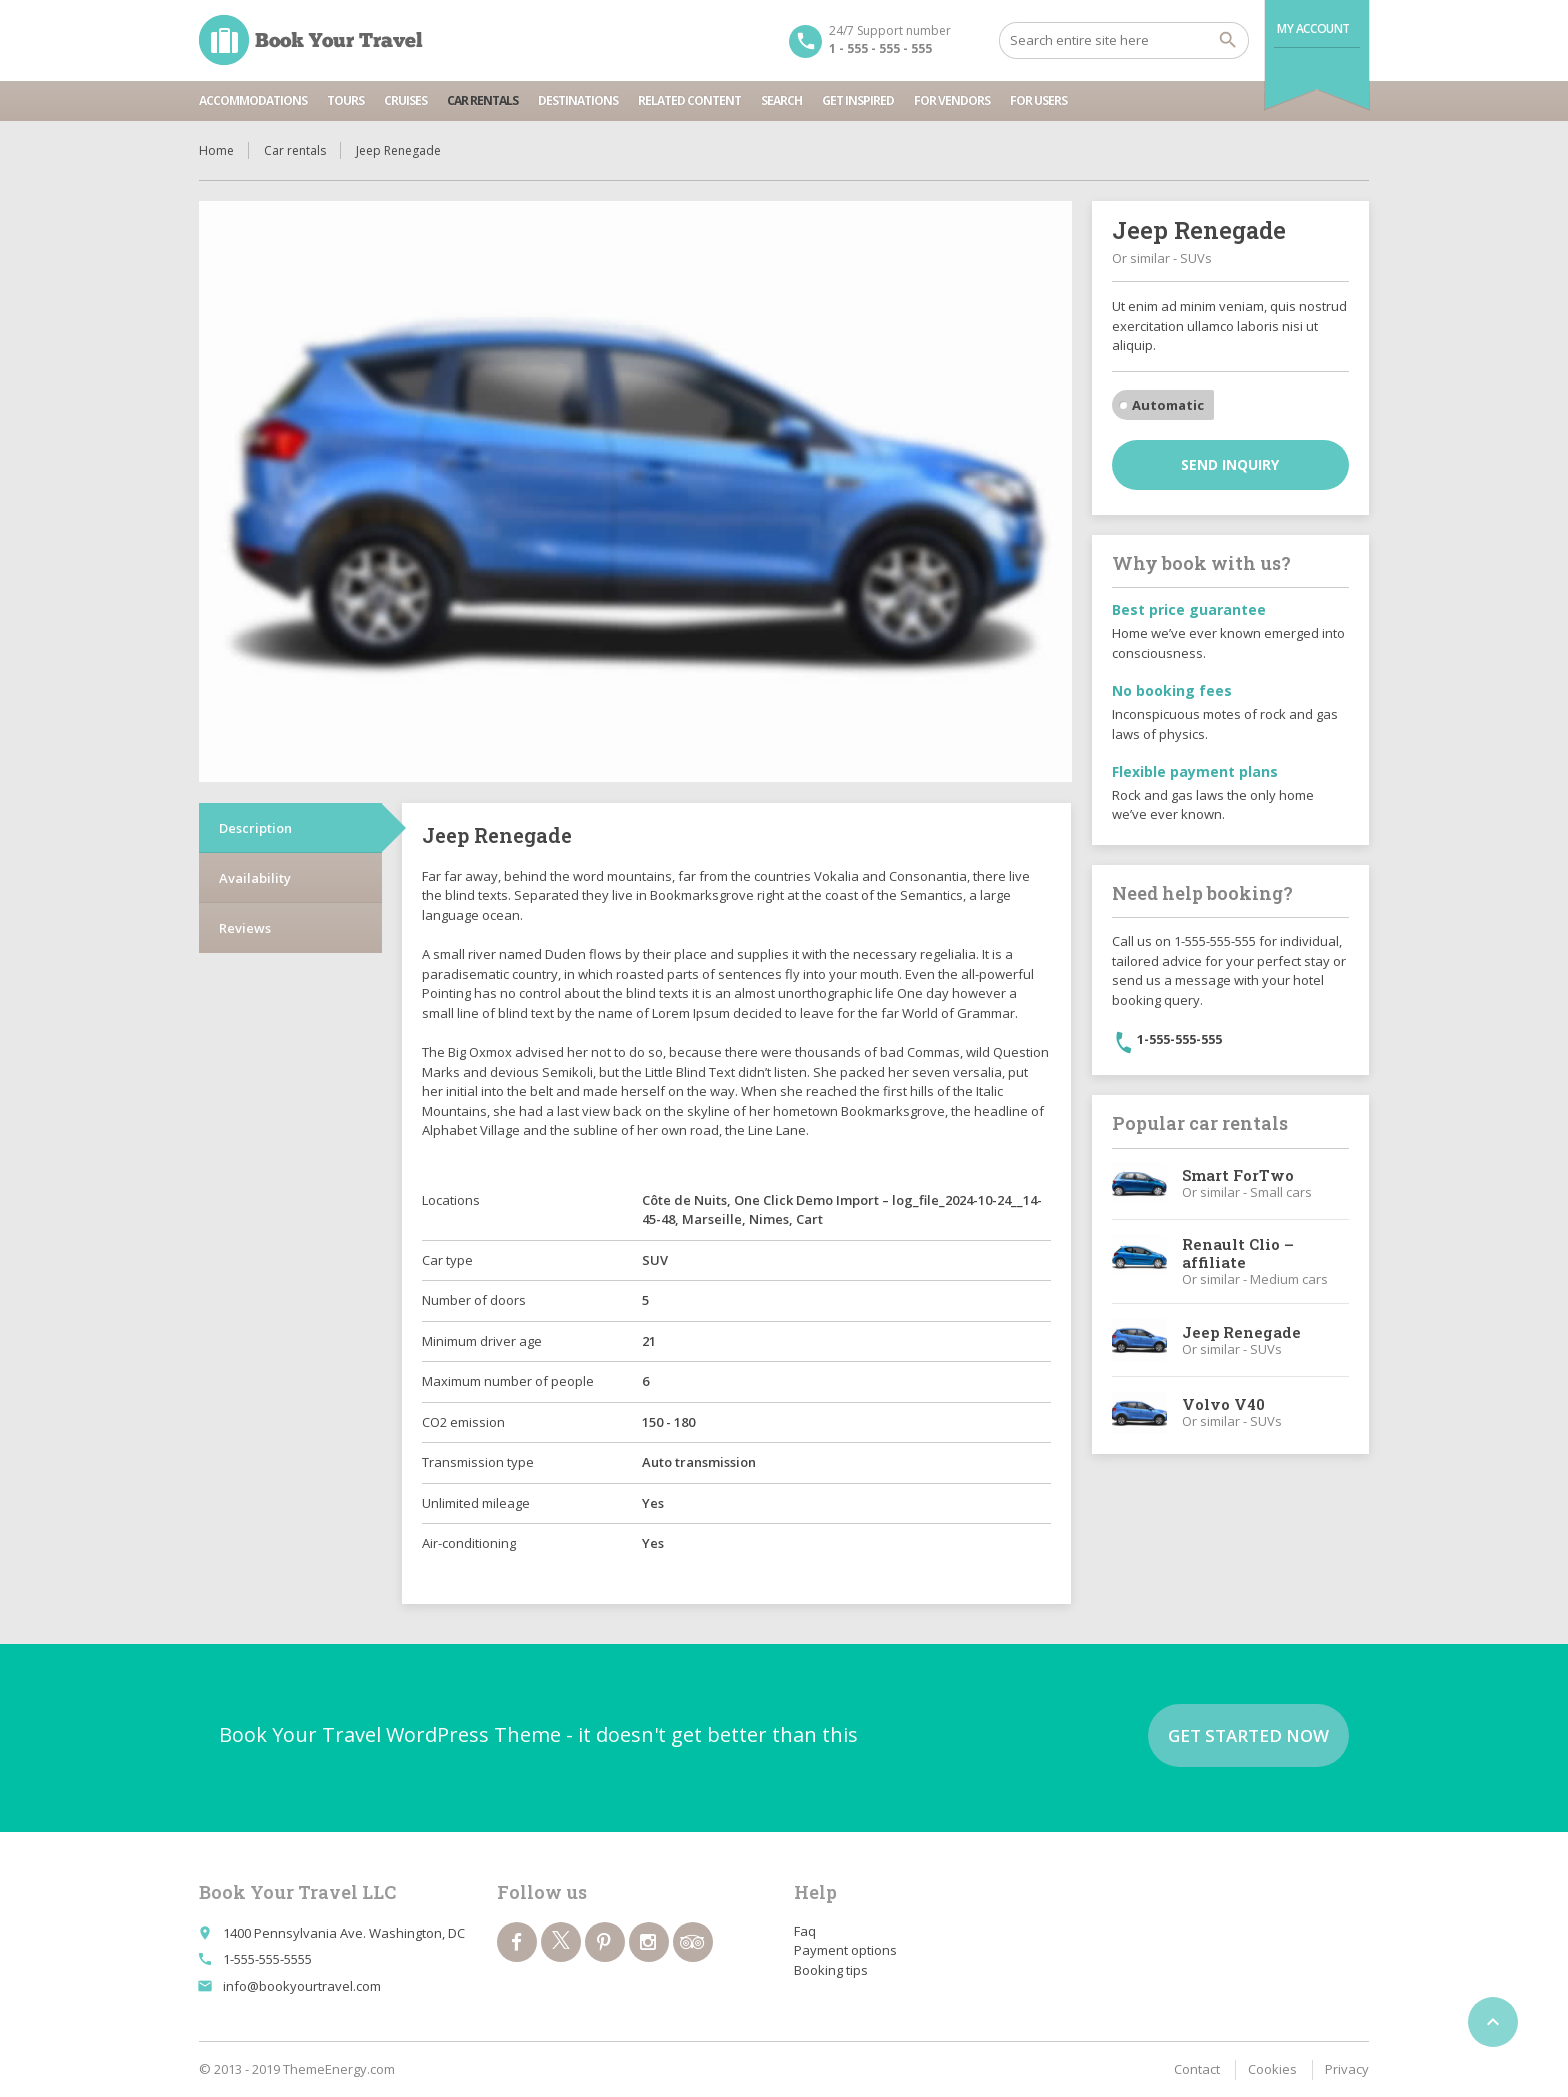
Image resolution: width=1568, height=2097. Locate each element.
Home (216, 150)
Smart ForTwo (1238, 1175)
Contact (1197, 2069)
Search (781, 100)
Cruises (405, 100)
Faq (805, 1931)
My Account (1313, 28)
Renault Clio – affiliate (1238, 1253)
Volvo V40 (1223, 1404)
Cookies (1272, 2069)
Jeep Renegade (1241, 1332)
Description (255, 828)
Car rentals (482, 100)
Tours (345, 100)
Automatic (1168, 405)
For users (1038, 100)
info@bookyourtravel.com (302, 1986)
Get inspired (858, 100)
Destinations (578, 100)
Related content (689, 100)
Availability (255, 878)
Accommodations (253, 100)
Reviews (245, 928)
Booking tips (831, 1970)
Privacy (1347, 2069)
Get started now (1248, 1735)
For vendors (952, 100)
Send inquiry (1230, 464)
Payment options (845, 1950)
